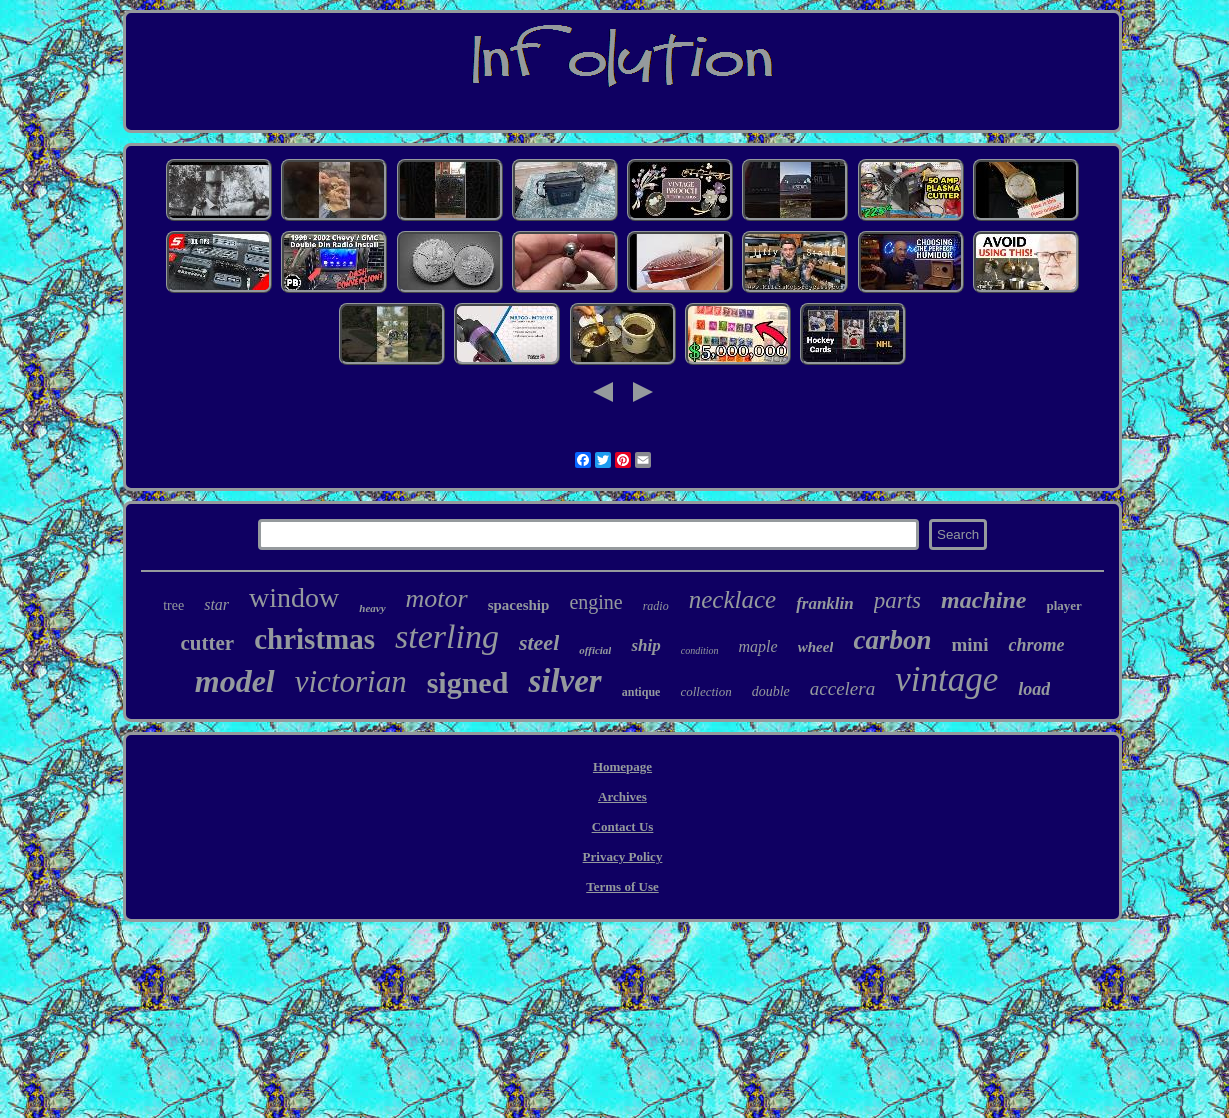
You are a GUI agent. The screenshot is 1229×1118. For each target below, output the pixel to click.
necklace (732, 599)
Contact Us (623, 826)
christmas (314, 639)
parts (897, 600)
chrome (1036, 645)
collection (705, 691)
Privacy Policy (623, 856)
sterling (447, 636)
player (1063, 605)
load (1034, 689)
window (294, 597)
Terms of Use (622, 886)
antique (641, 692)
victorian (351, 681)
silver (564, 681)
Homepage (622, 766)
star (216, 604)
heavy (372, 608)
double (771, 691)
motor (437, 598)
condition (700, 650)
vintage (946, 679)
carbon (892, 640)
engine (595, 602)
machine (983, 600)
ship (645, 645)
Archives (622, 796)
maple (758, 646)
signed (468, 682)
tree (173, 605)
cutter (208, 643)
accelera (842, 688)
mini (969, 644)
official (595, 650)
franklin (825, 603)
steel (539, 642)
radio (656, 606)
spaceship (519, 605)
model (235, 681)
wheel (816, 647)
